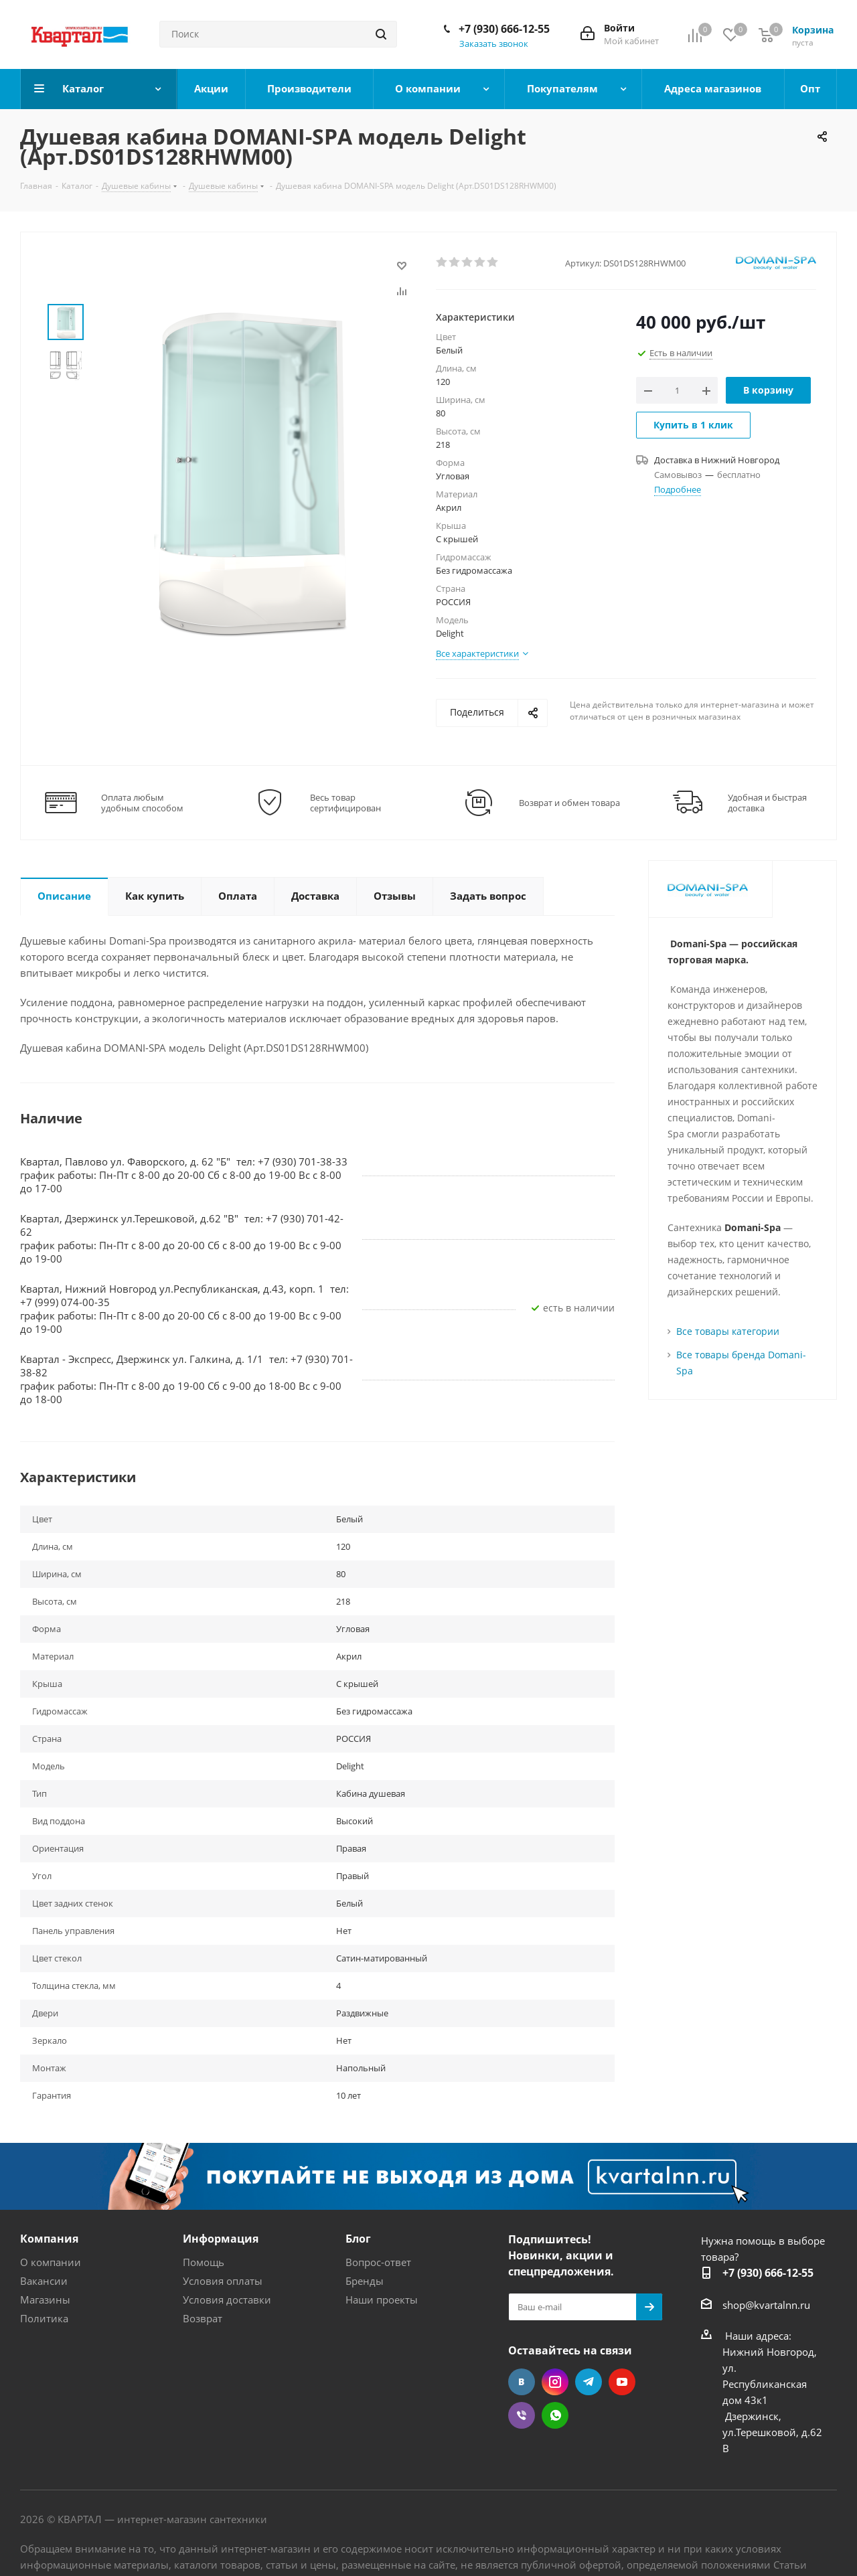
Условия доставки (227, 2299)
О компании (50, 2262)
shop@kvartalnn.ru (766, 2305)
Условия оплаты (222, 2280)
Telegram (588, 2381)
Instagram (555, 2381)
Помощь (203, 2262)
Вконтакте (521, 2381)
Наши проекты (381, 2299)
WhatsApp (555, 2415)
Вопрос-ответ (378, 2262)
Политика (44, 2318)
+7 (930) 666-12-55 (504, 28)
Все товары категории (727, 1331)
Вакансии (44, 2280)
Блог (358, 2238)
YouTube (622, 2381)
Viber (521, 2415)
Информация (220, 2238)
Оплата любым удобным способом (142, 802)
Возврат (202, 2318)
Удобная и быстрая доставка (767, 802)
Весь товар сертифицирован (345, 802)
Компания (49, 2238)
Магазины (45, 2299)
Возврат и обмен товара (569, 802)
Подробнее (677, 489)
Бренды (364, 2280)
